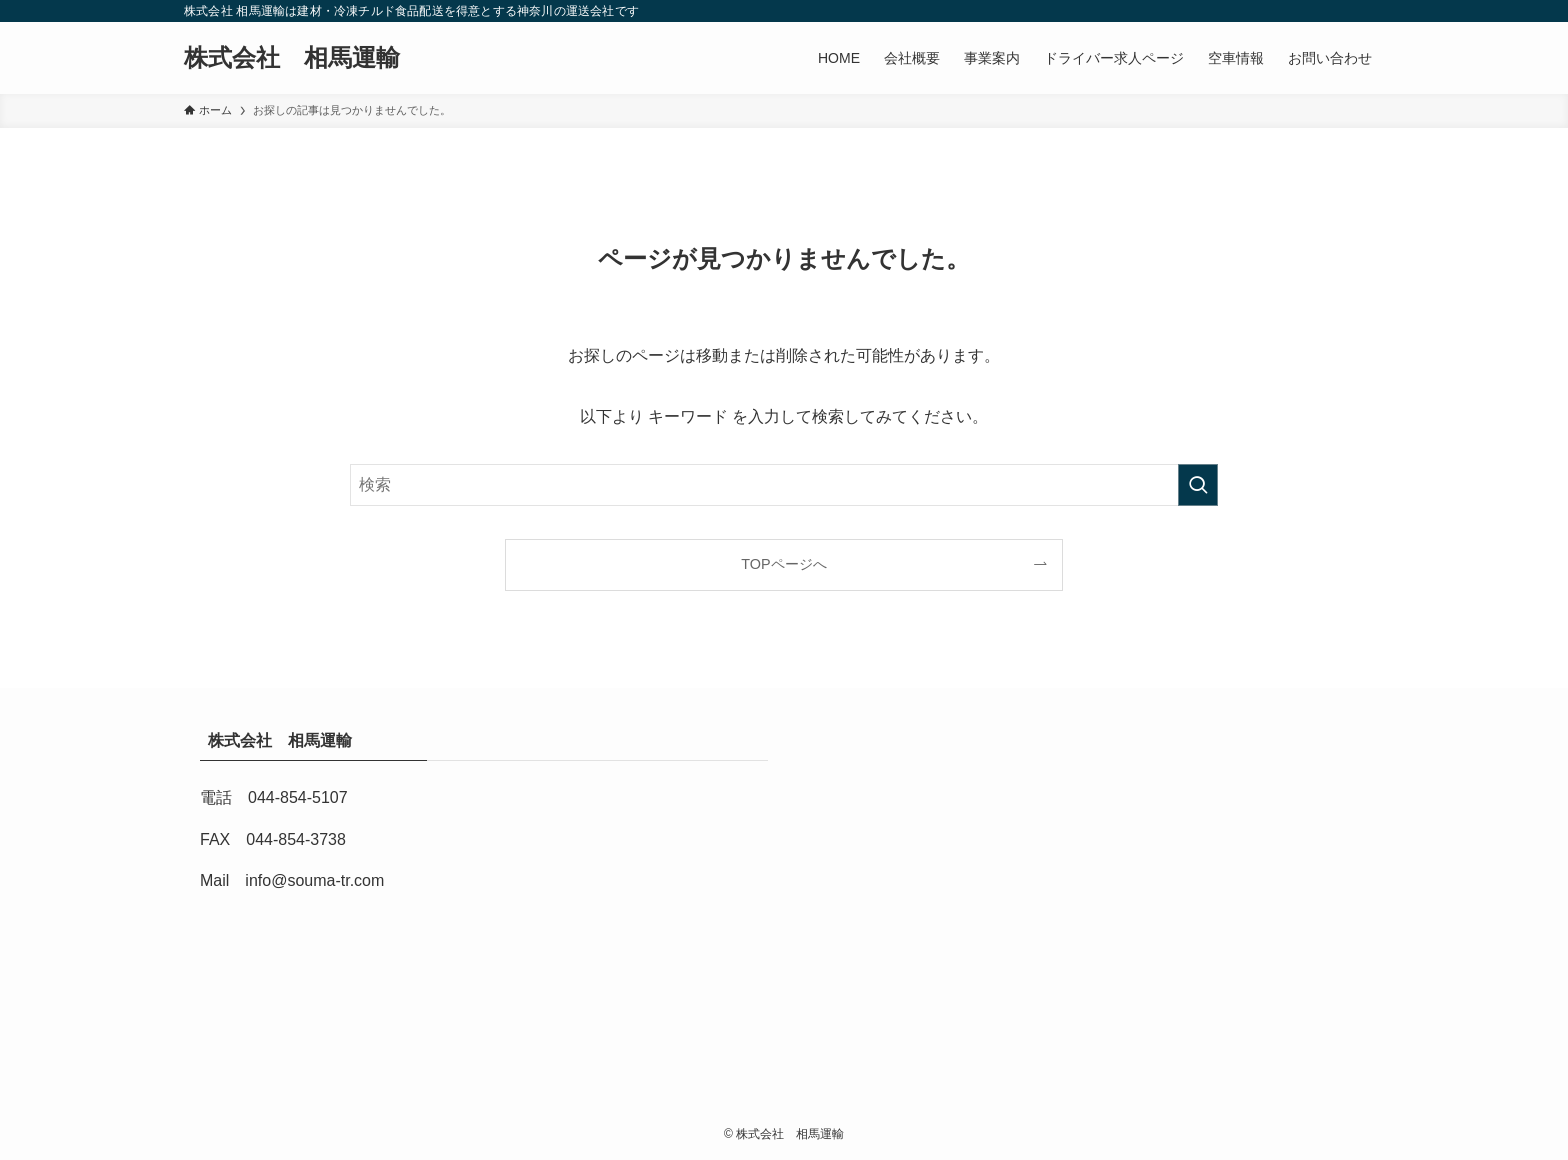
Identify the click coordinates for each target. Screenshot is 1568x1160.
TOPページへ (783, 564)
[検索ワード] (784, 485)
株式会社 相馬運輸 (304, 58)
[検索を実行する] (1198, 485)
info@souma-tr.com (314, 880)
